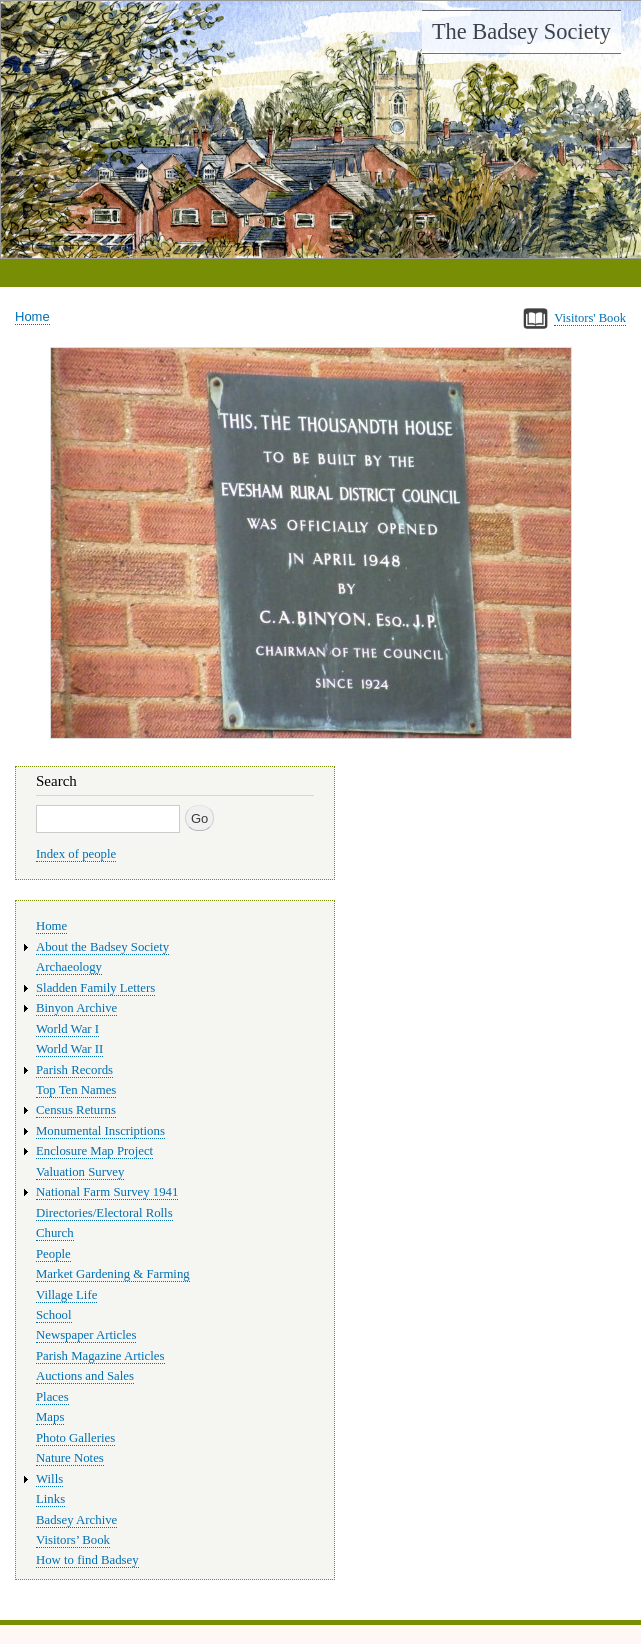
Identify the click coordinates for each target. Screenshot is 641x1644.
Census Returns (76, 1110)
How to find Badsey (87, 1560)
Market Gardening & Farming (113, 1274)
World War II (69, 1049)
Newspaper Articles (86, 1335)
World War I (67, 1029)
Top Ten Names (76, 1090)
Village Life (66, 1295)
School (54, 1315)
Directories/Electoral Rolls (104, 1213)
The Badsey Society (521, 31)
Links (50, 1499)
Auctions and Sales (85, 1376)
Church (55, 1233)
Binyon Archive (76, 1008)
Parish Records (74, 1070)
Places (52, 1397)
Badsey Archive (76, 1520)
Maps (50, 1417)
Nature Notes (70, 1458)
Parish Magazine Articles (100, 1356)
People (53, 1254)
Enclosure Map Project (94, 1151)
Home (32, 316)
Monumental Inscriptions (100, 1131)
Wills (49, 1479)
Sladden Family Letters (95, 988)
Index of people (76, 854)
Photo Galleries (75, 1438)
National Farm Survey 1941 (107, 1192)
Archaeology (69, 967)
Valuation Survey (80, 1172)
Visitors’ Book (73, 1540)
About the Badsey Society (102, 947)
